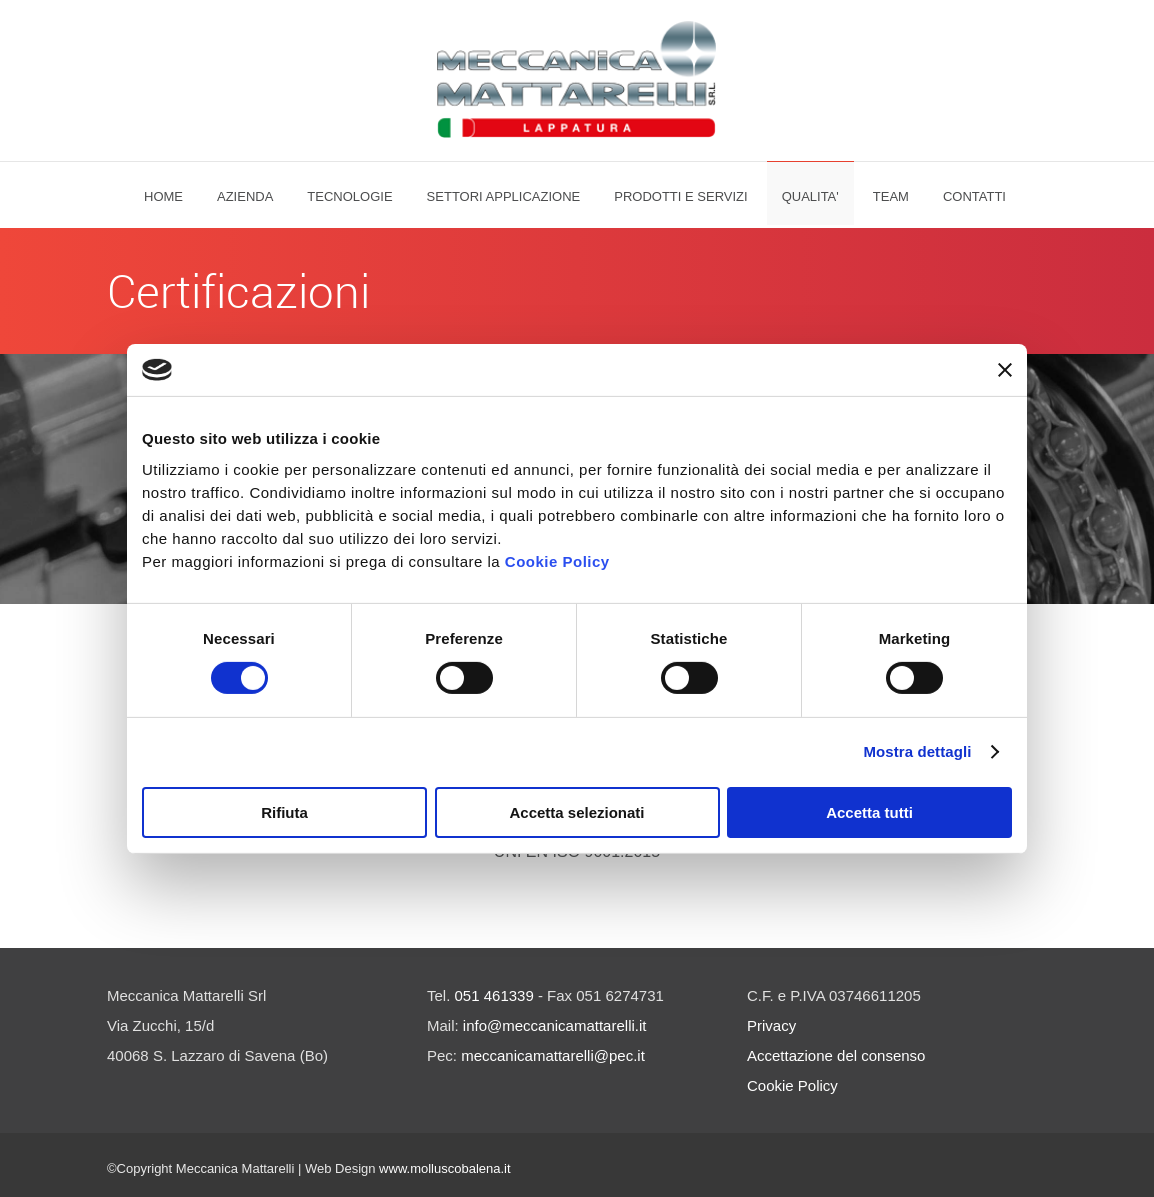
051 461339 (494, 995)
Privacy (771, 1025)
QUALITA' (810, 196)
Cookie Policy (557, 561)
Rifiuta (284, 812)
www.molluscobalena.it (445, 1168)
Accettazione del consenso (836, 1055)
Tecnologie (349, 196)
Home (163, 196)
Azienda (245, 196)
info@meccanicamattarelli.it (555, 1025)
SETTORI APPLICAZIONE (504, 196)
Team (891, 196)
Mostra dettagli (917, 751)
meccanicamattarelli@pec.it (553, 1055)
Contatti (974, 196)
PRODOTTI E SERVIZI (680, 196)
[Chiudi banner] (1005, 370)
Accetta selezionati (576, 812)
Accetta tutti (869, 812)
